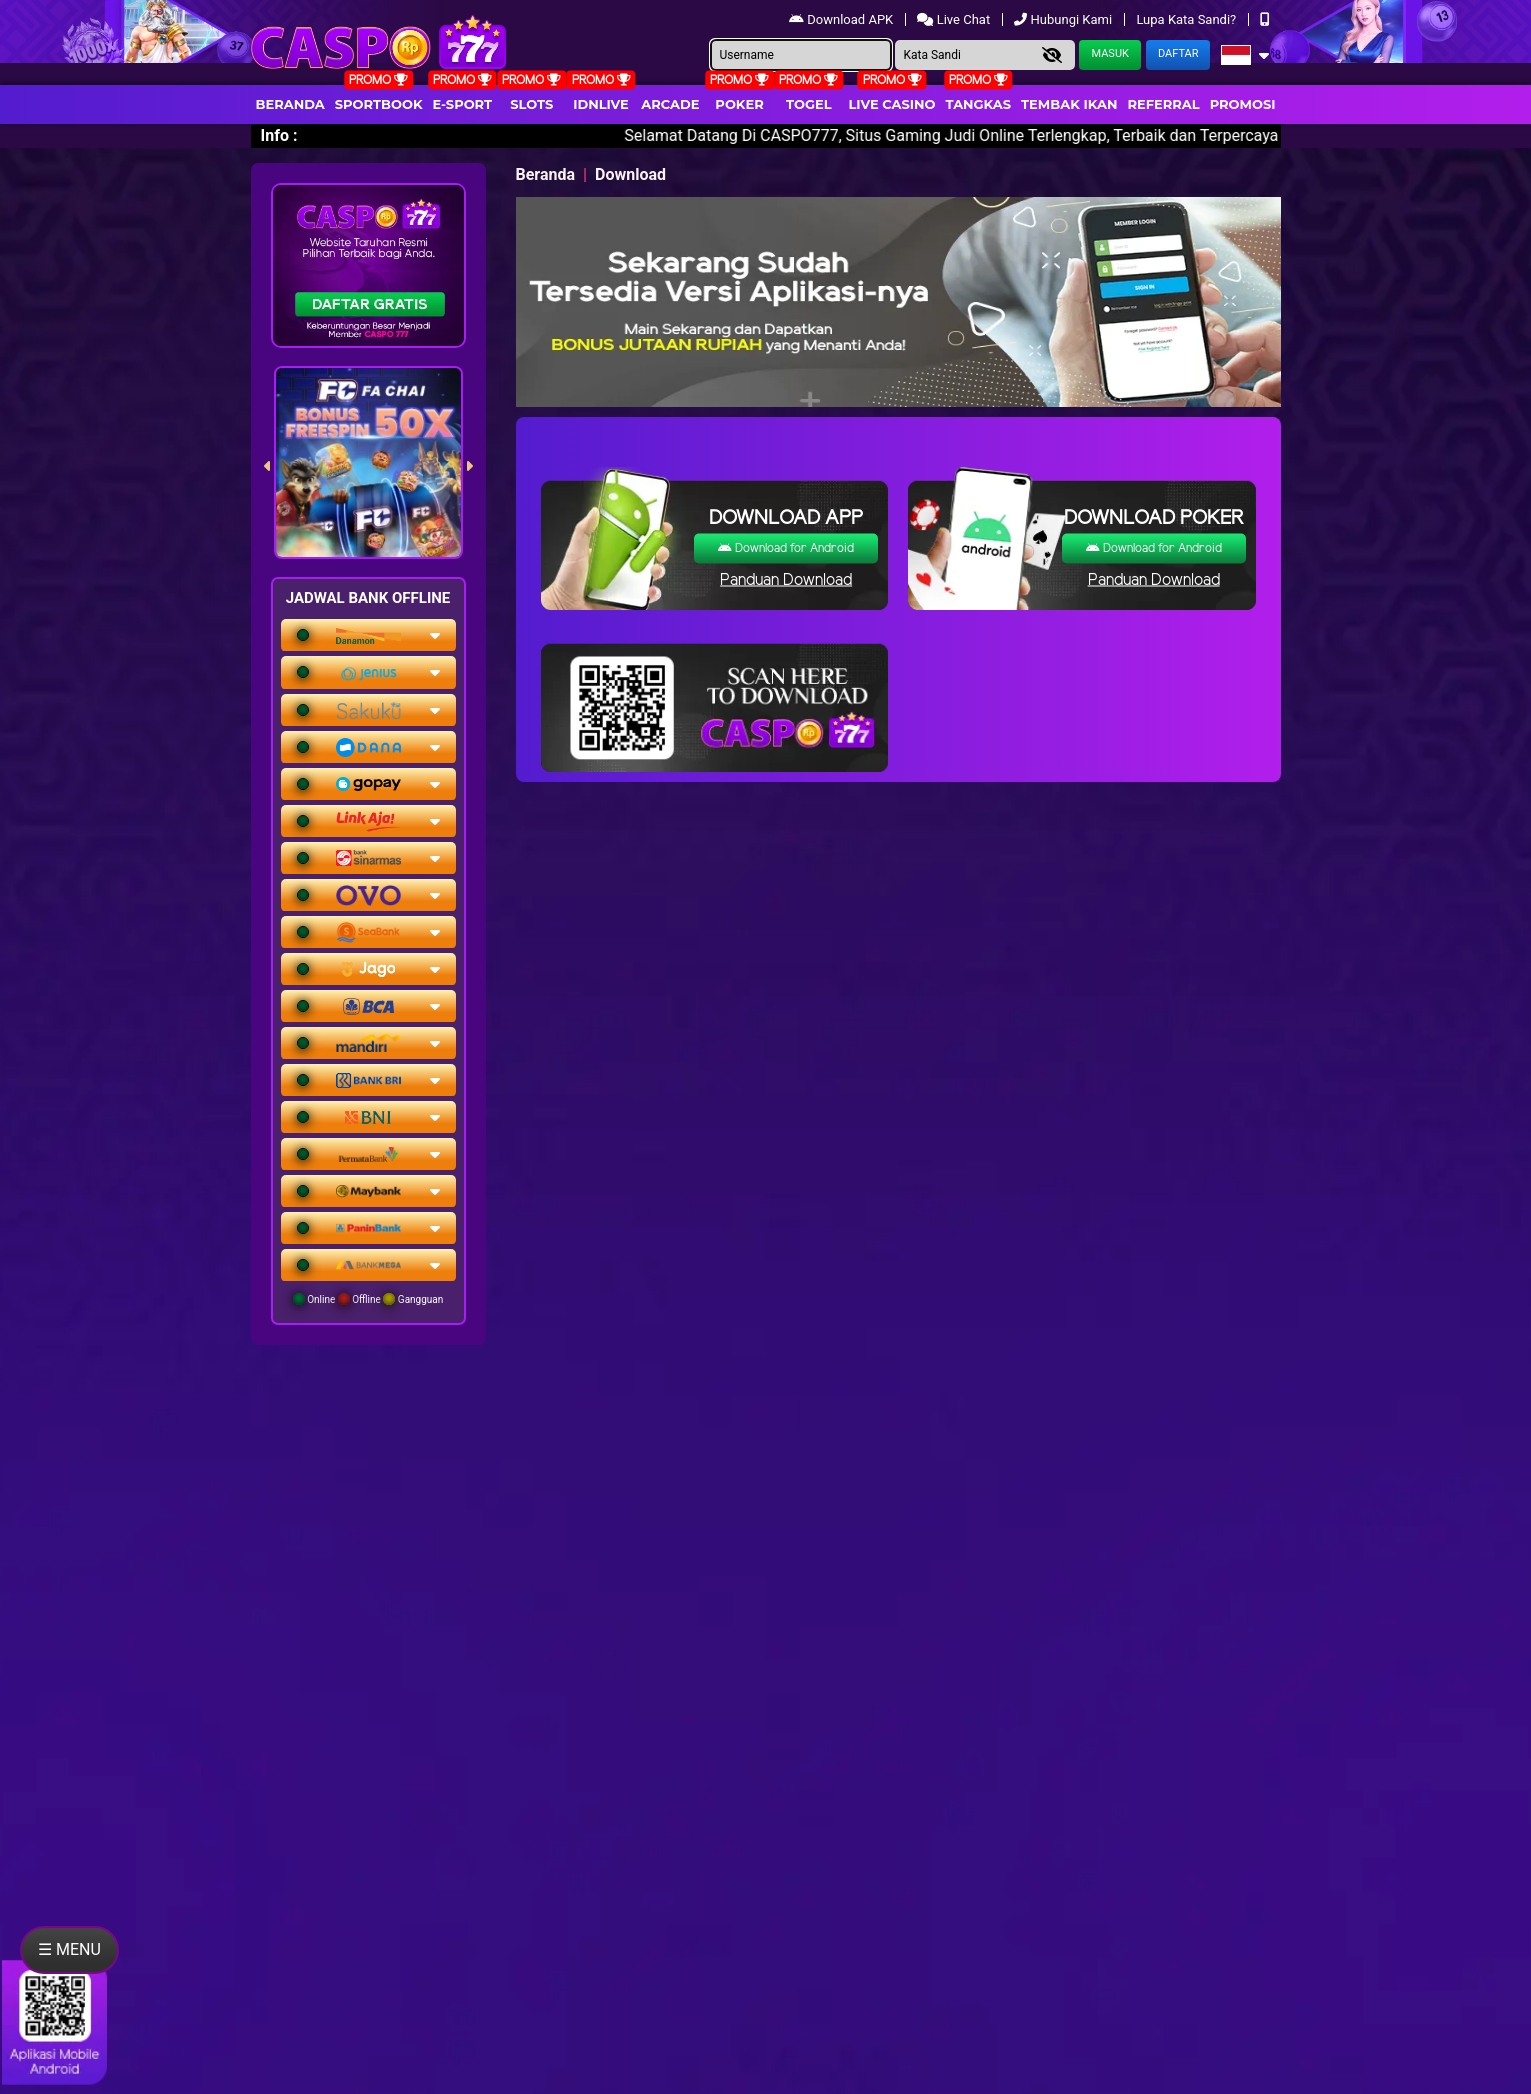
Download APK (842, 19)
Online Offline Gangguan (368, 1299)
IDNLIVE (601, 104)
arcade (670, 104)
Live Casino (891, 104)
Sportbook (379, 104)
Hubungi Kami (1064, 19)
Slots (531, 104)
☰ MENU (69, 1949)
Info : (279, 135)
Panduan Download (786, 580)
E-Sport (463, 104)
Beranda (290, 104)
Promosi (1243, 104)
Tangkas (979, 104)
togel (808, 104)
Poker (739, 104)
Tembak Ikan (1069, 104)
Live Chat (955, 19)
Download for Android (786, 548)
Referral (1163, 104)
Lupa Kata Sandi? (1187, 19)
